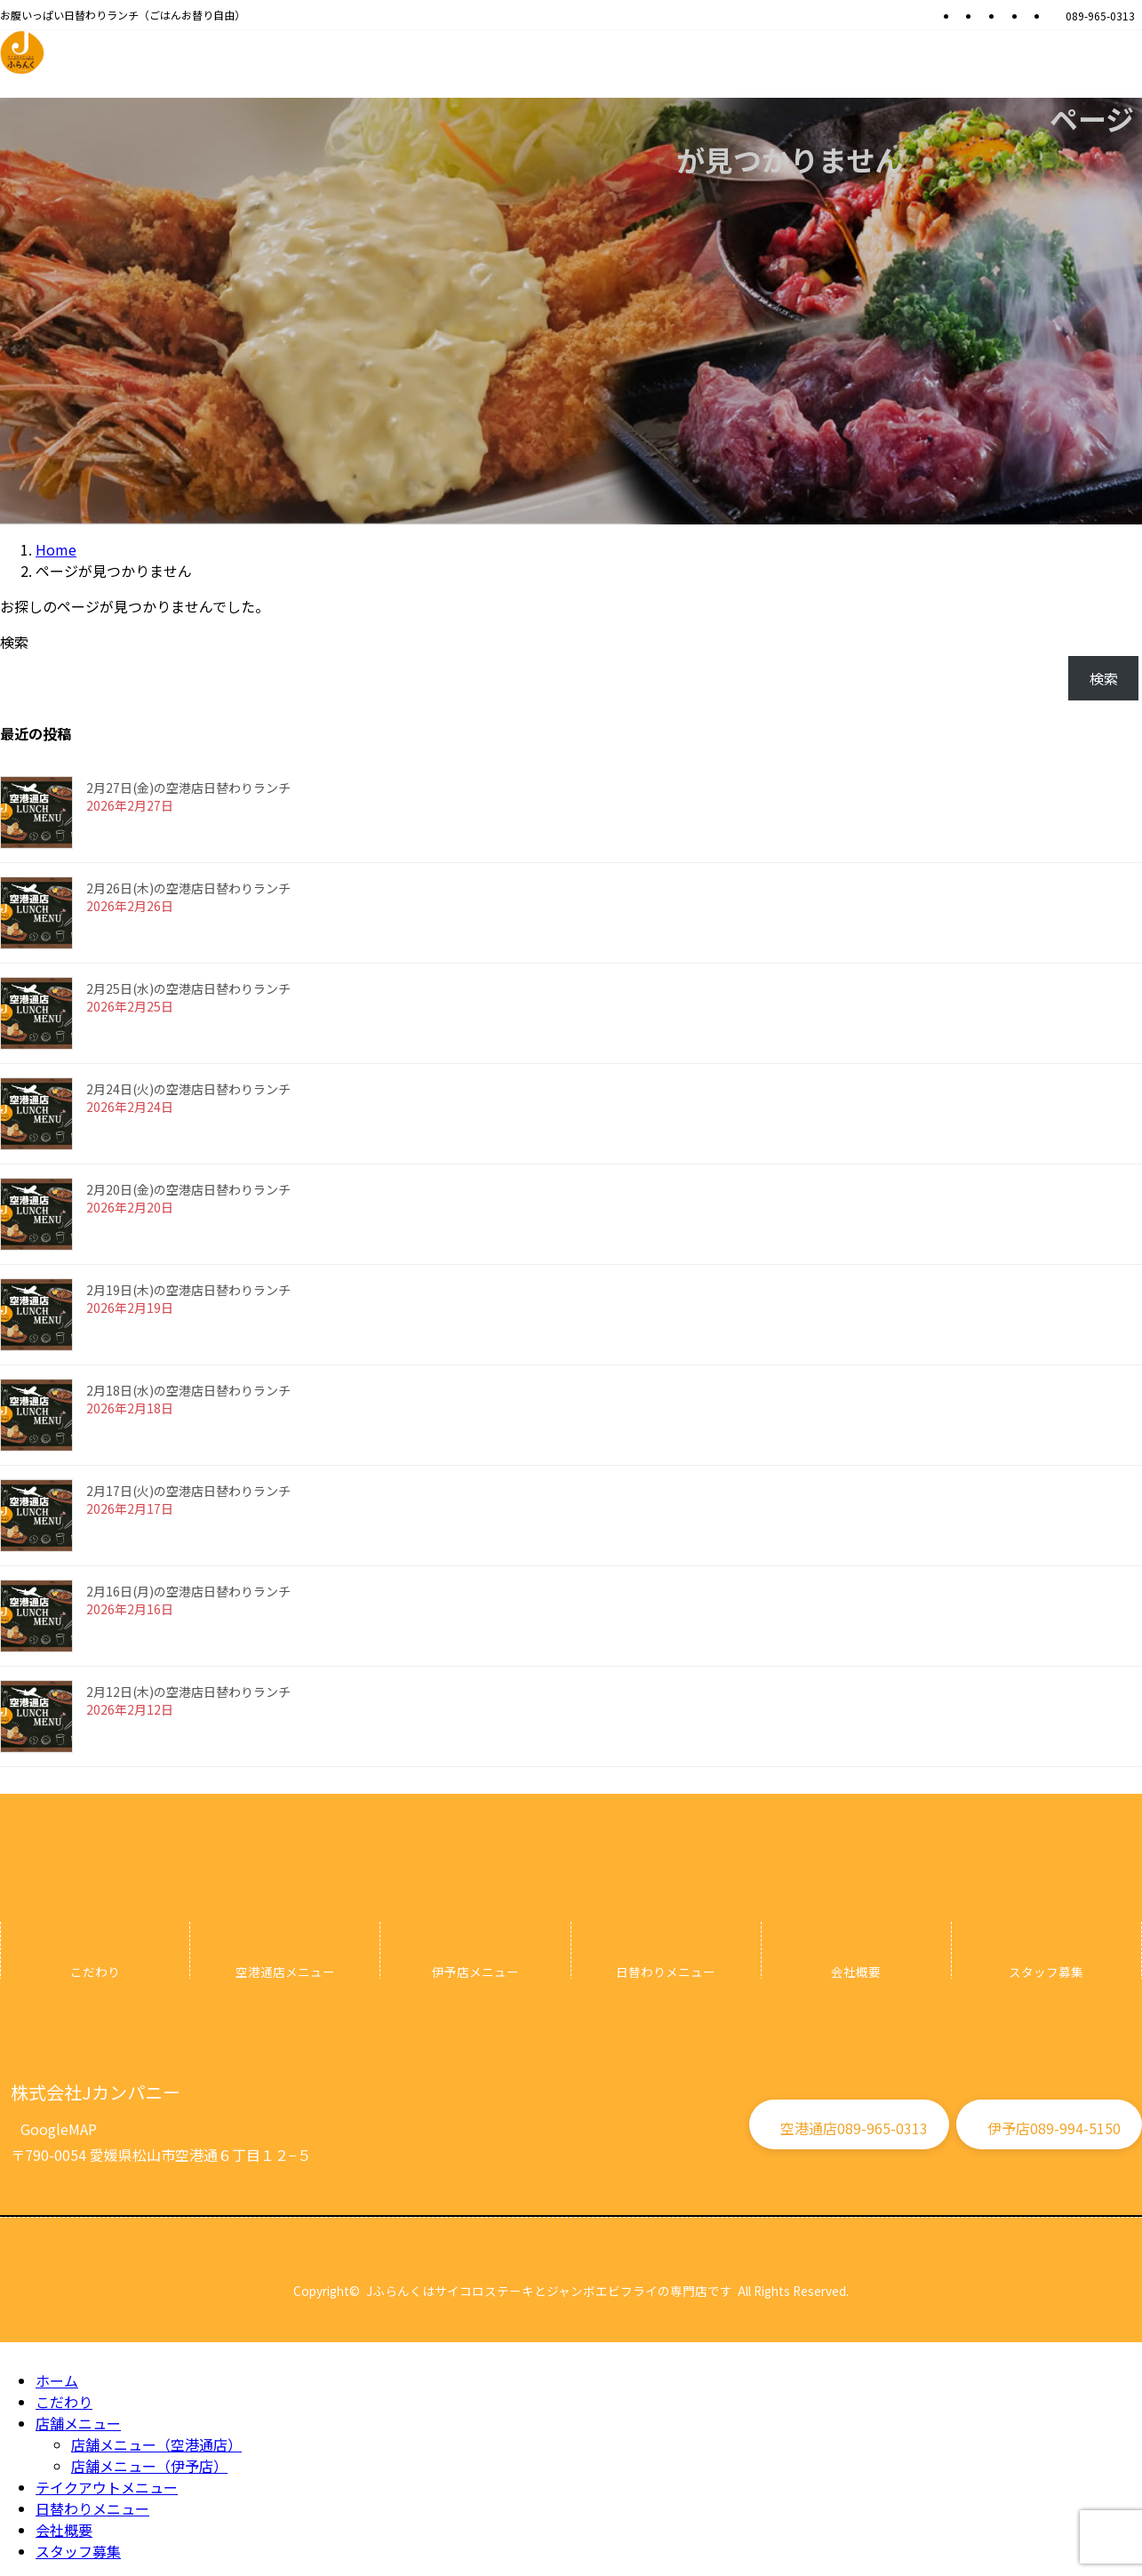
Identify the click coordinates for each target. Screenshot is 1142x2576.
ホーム (57, 2380)
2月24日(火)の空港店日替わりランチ (188, 1089)
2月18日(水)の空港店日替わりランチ (188, 1390)
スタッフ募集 (78, 2551)
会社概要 (64, 2529)
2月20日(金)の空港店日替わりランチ (188, 1189)
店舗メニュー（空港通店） (156, 2444)
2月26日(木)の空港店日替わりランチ (188, 888)
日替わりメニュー (92, 2508)
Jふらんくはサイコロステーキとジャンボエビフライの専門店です (549, 2291)
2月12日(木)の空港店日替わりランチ (188, 1691)
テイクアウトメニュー (107, 2487)
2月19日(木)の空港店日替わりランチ (188, 1290)
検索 (14, 641)
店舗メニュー (78, 2423)
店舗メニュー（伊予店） (149, 2465)
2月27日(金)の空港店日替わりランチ (188, 787)
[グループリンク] (95, 1951)
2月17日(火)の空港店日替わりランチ (188, 1491)
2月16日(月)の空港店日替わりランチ (188, 1591)
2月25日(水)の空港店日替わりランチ (188, 988)
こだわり (64, 2401)
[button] (59, 2122)
